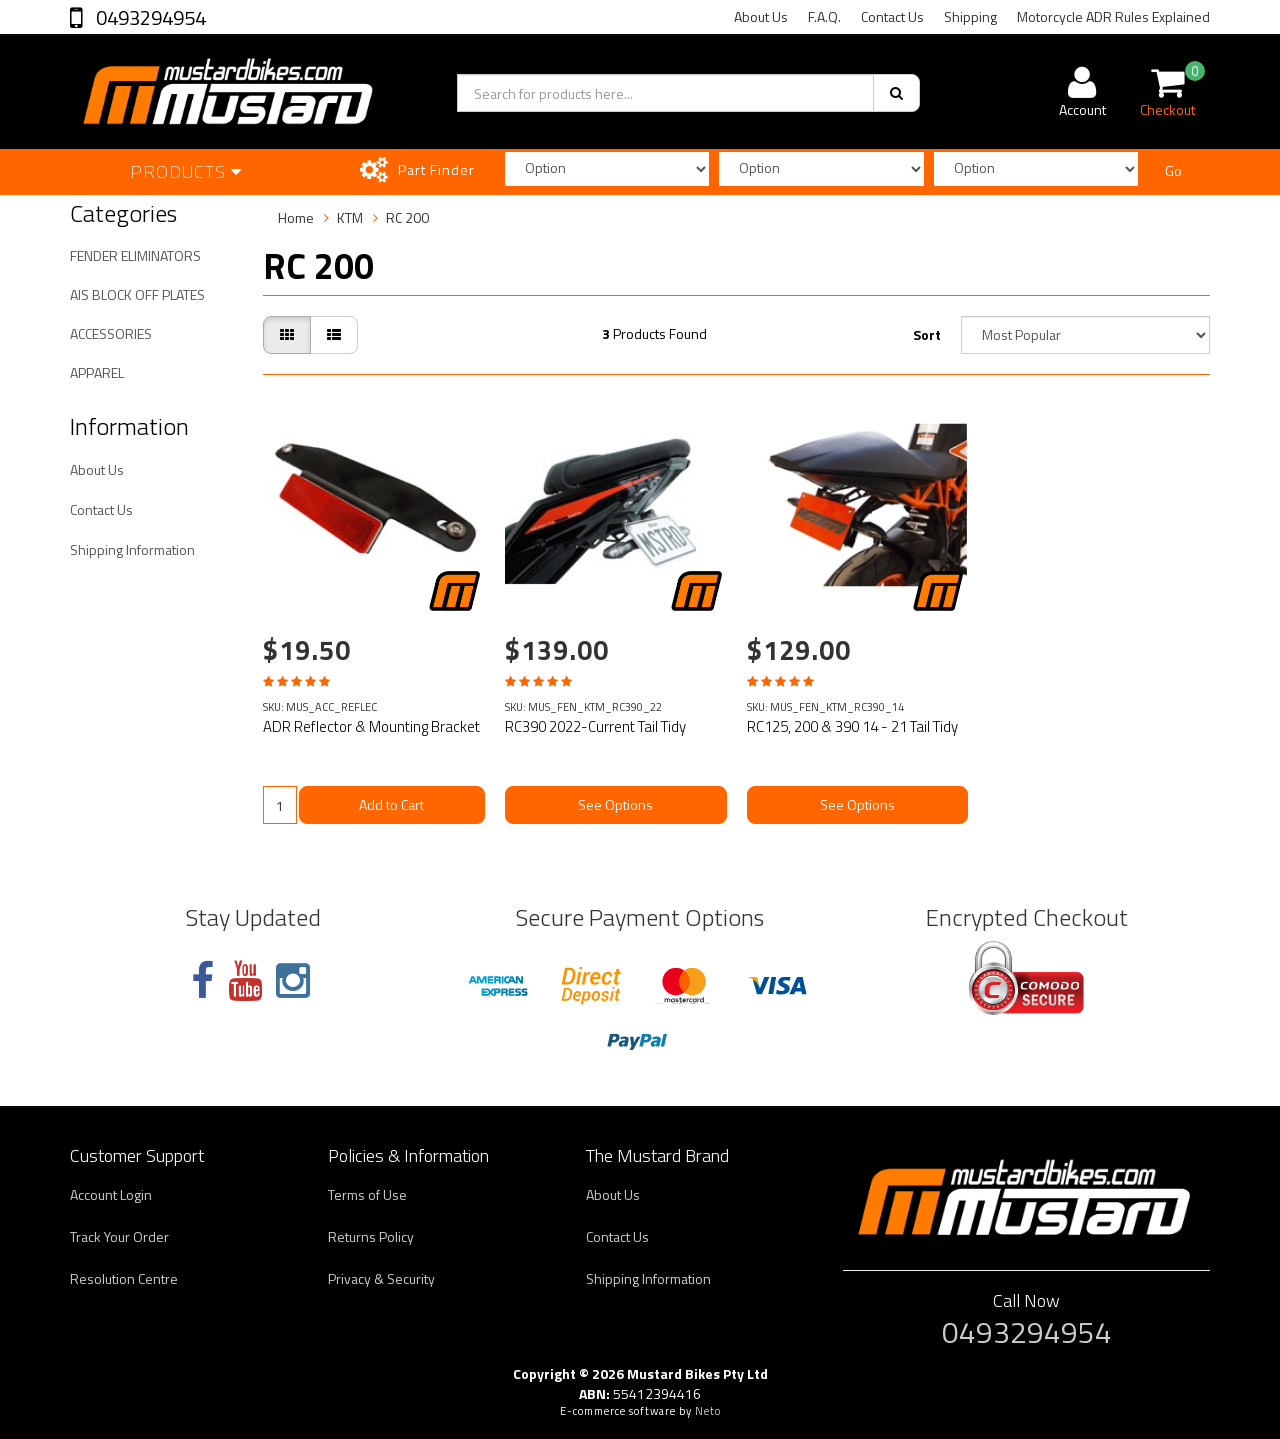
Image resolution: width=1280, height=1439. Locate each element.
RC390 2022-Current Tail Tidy (595, 726)
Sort (927, 334)
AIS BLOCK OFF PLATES (137, 294)
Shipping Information (132, 549)
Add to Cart (391, 804)
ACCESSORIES (111, 333)
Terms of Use (367, 1194)
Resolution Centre (124, 1278)
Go (1173, 170)
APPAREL (97, 372)
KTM (350, 217)
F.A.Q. (824, 16)
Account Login (111, 1194)
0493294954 (149, 17)
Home (296, 217)
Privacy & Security (381, 1278)
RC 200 (407, 217)
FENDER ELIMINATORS (135, 255)
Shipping (970, 16)
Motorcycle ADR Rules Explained (1113, 16)
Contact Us (892, 16)
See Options (615, 804)
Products (186, 171)
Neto (708, 1411)
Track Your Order (119, 1236)
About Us (761, 16)
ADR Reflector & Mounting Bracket (371, 726)
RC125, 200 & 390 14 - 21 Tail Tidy (852, 726)
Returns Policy (371, 1236)
